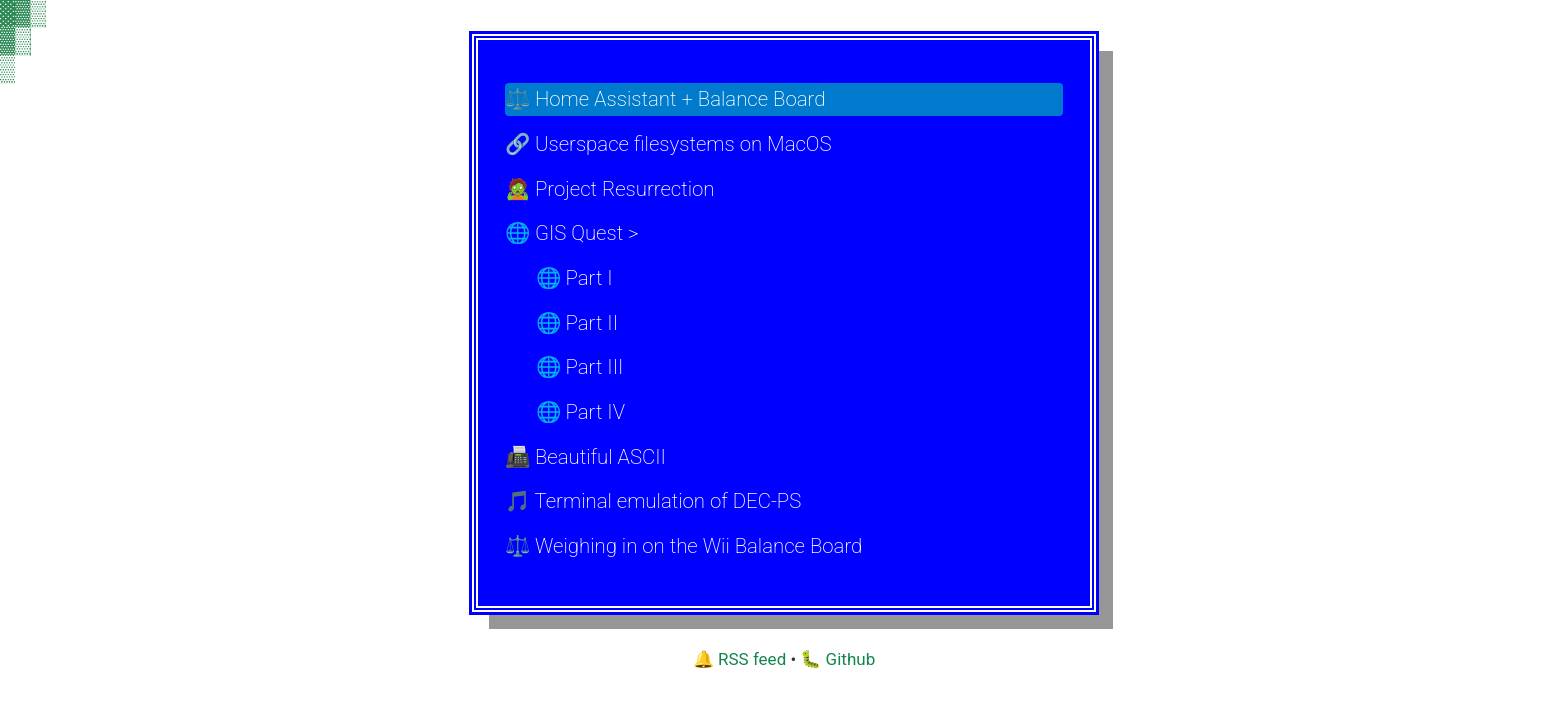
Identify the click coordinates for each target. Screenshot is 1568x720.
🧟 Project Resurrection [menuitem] (610, 189)
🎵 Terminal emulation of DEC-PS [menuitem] (653, 501)
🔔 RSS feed (739, 659)
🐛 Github (837, 659)
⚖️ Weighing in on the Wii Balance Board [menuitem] (683, 546)
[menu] (784, 323)
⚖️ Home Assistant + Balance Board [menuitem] (665, 99)
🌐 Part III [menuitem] (580, 367)
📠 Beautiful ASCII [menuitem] (585, 457)
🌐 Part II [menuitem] (577, 323)
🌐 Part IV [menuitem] (580, 412)
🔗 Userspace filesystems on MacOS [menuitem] (668, 144)
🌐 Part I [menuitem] (574, 278)
